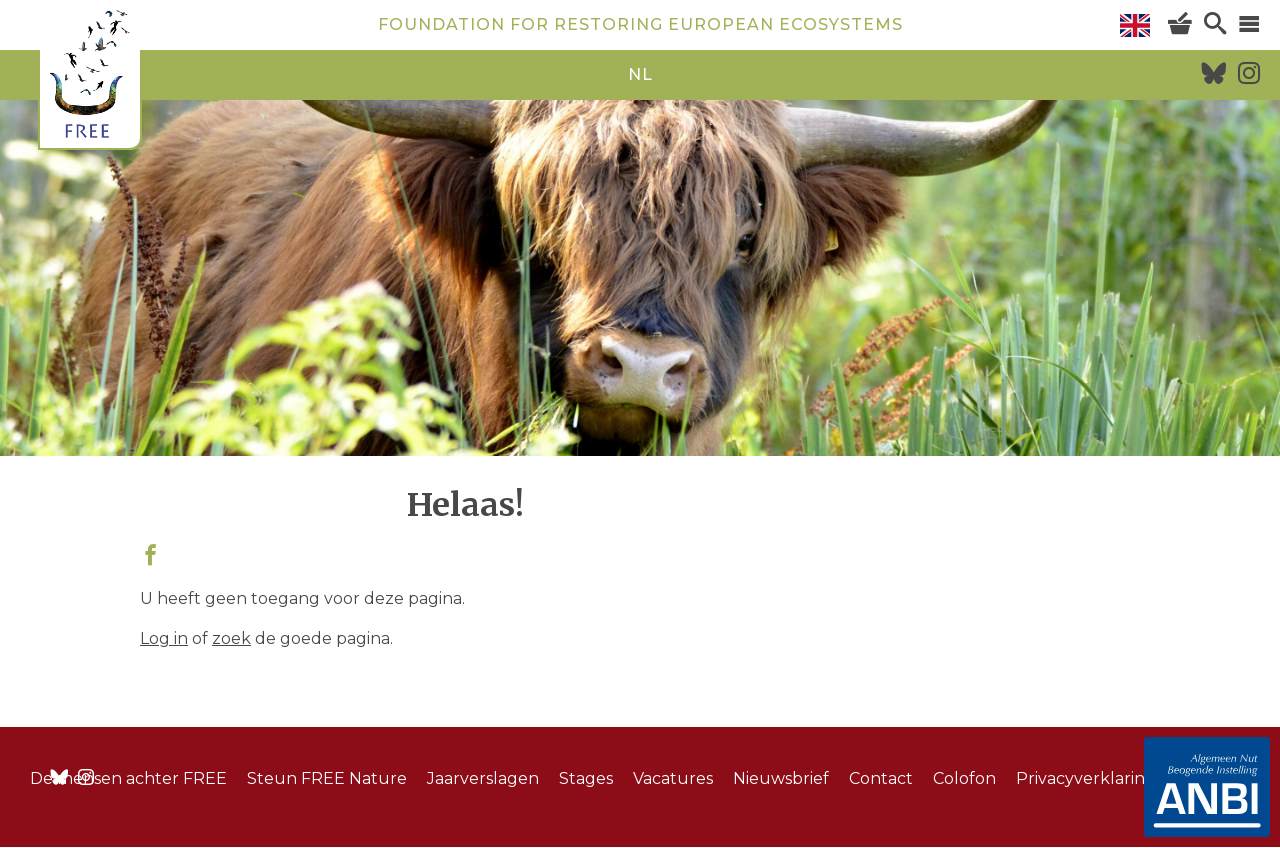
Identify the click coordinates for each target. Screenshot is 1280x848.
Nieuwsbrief (781, 778)
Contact (881, 778)
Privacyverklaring (1086, 778)
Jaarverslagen (483, 778)
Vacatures (673, 778)
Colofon (964, 778)
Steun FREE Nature (327, 778)
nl (640, 74)
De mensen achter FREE (128, 778)
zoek (231, 638)
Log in (164, 638)
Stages (586, 778)
